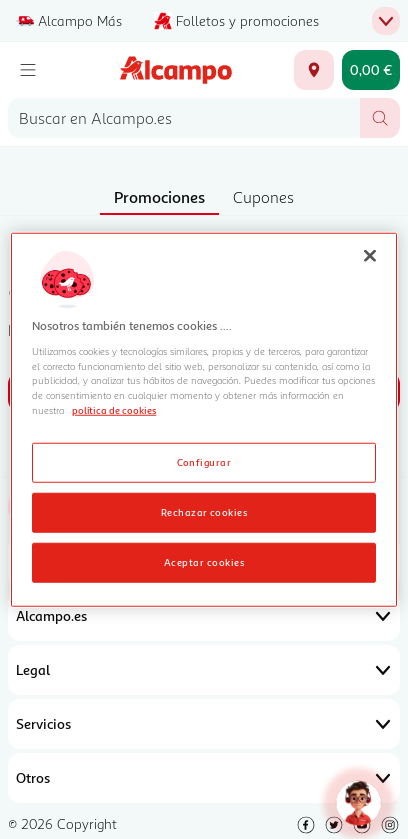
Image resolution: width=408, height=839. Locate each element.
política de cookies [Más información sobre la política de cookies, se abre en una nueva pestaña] (114, 410)
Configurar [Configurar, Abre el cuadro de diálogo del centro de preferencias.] (204, 462)
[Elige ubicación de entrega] (314, 70)
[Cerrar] (370, 255)
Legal (204, 670)
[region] (204, 419)
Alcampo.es (204, 616)
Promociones (159, 197)
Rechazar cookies (204, 512)
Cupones (263, 197)
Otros (204, 778)
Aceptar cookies (204, 562)
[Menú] (28, 70)
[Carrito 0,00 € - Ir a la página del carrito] (371, 70)
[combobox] (184, 118)
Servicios (204, 724)
